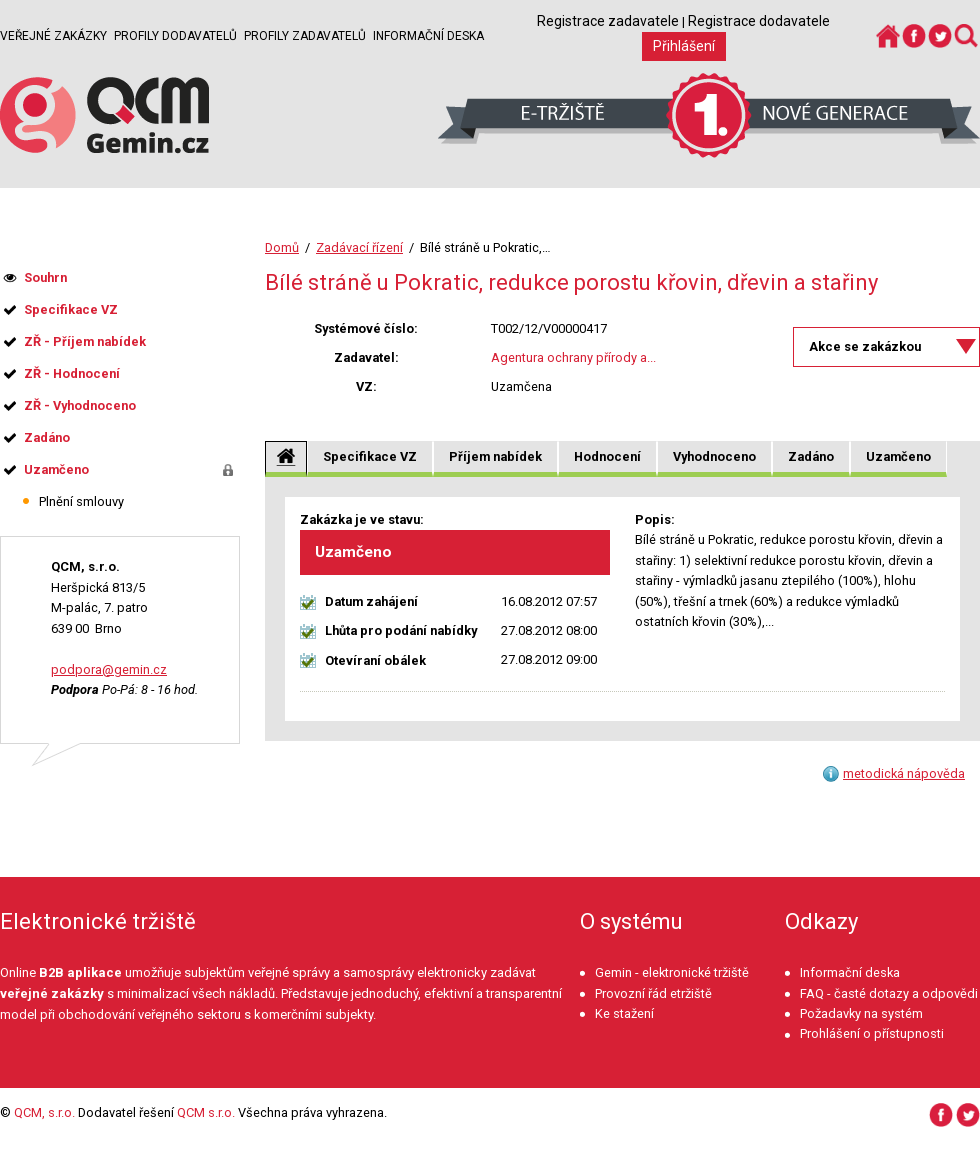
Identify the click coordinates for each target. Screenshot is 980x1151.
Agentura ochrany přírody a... (573, 357)
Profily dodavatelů (175, 36)
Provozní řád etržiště (653, 993)
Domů (282, 247)
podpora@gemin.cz (109, 669)
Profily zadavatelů (305, 36)
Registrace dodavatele (759, 21)
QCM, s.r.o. (44, 1112)
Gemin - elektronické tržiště (672, 972)
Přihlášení (684, 46)
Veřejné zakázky (53, 36)
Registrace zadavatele (608, 21)
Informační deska (428, 36)
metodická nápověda (904, 773)
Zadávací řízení (359, 247)
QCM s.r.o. (206, 1112)
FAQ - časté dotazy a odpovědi (889, 993)
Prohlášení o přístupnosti (872, 1033)
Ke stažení (624, 1013)
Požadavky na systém (861, 1013)
